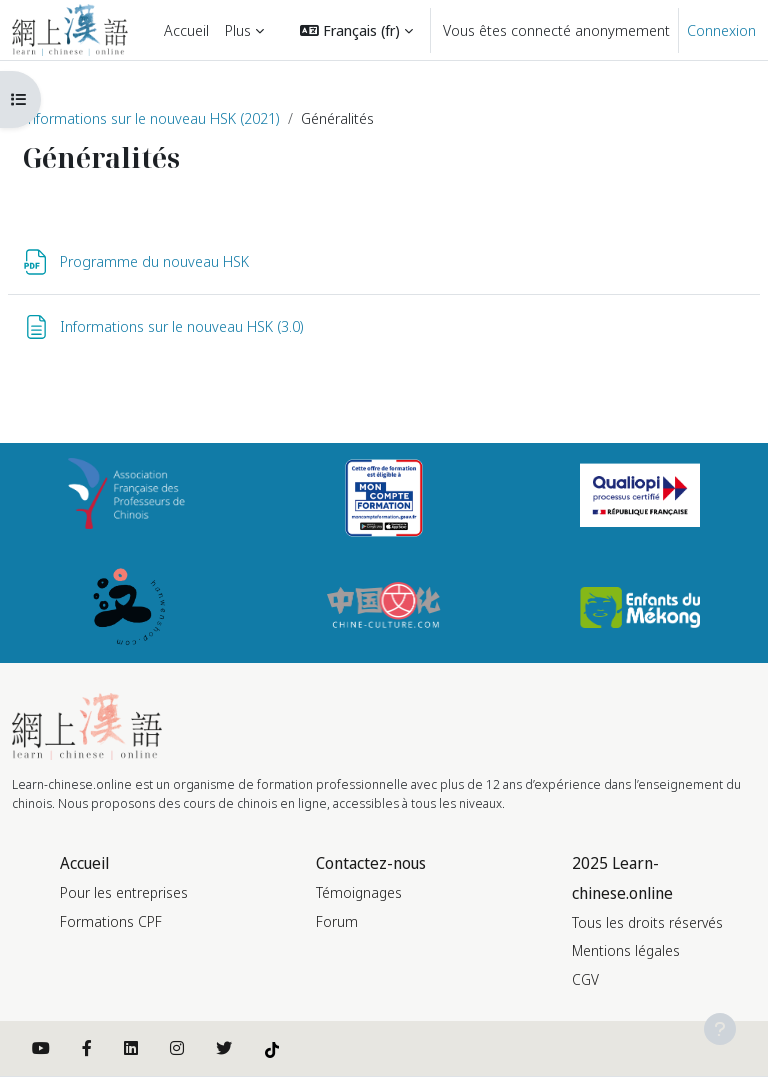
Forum (337, 921)
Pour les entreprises (124, 892)
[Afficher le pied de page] (720, 1029)
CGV (585, 979)
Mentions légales (626, 950)
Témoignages (359, 892)
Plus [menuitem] (238, 30)
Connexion (721, 30)
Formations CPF (111, 921)
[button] (356, 30)
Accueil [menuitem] (186, 30)
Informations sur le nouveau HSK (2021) (151, 118)
